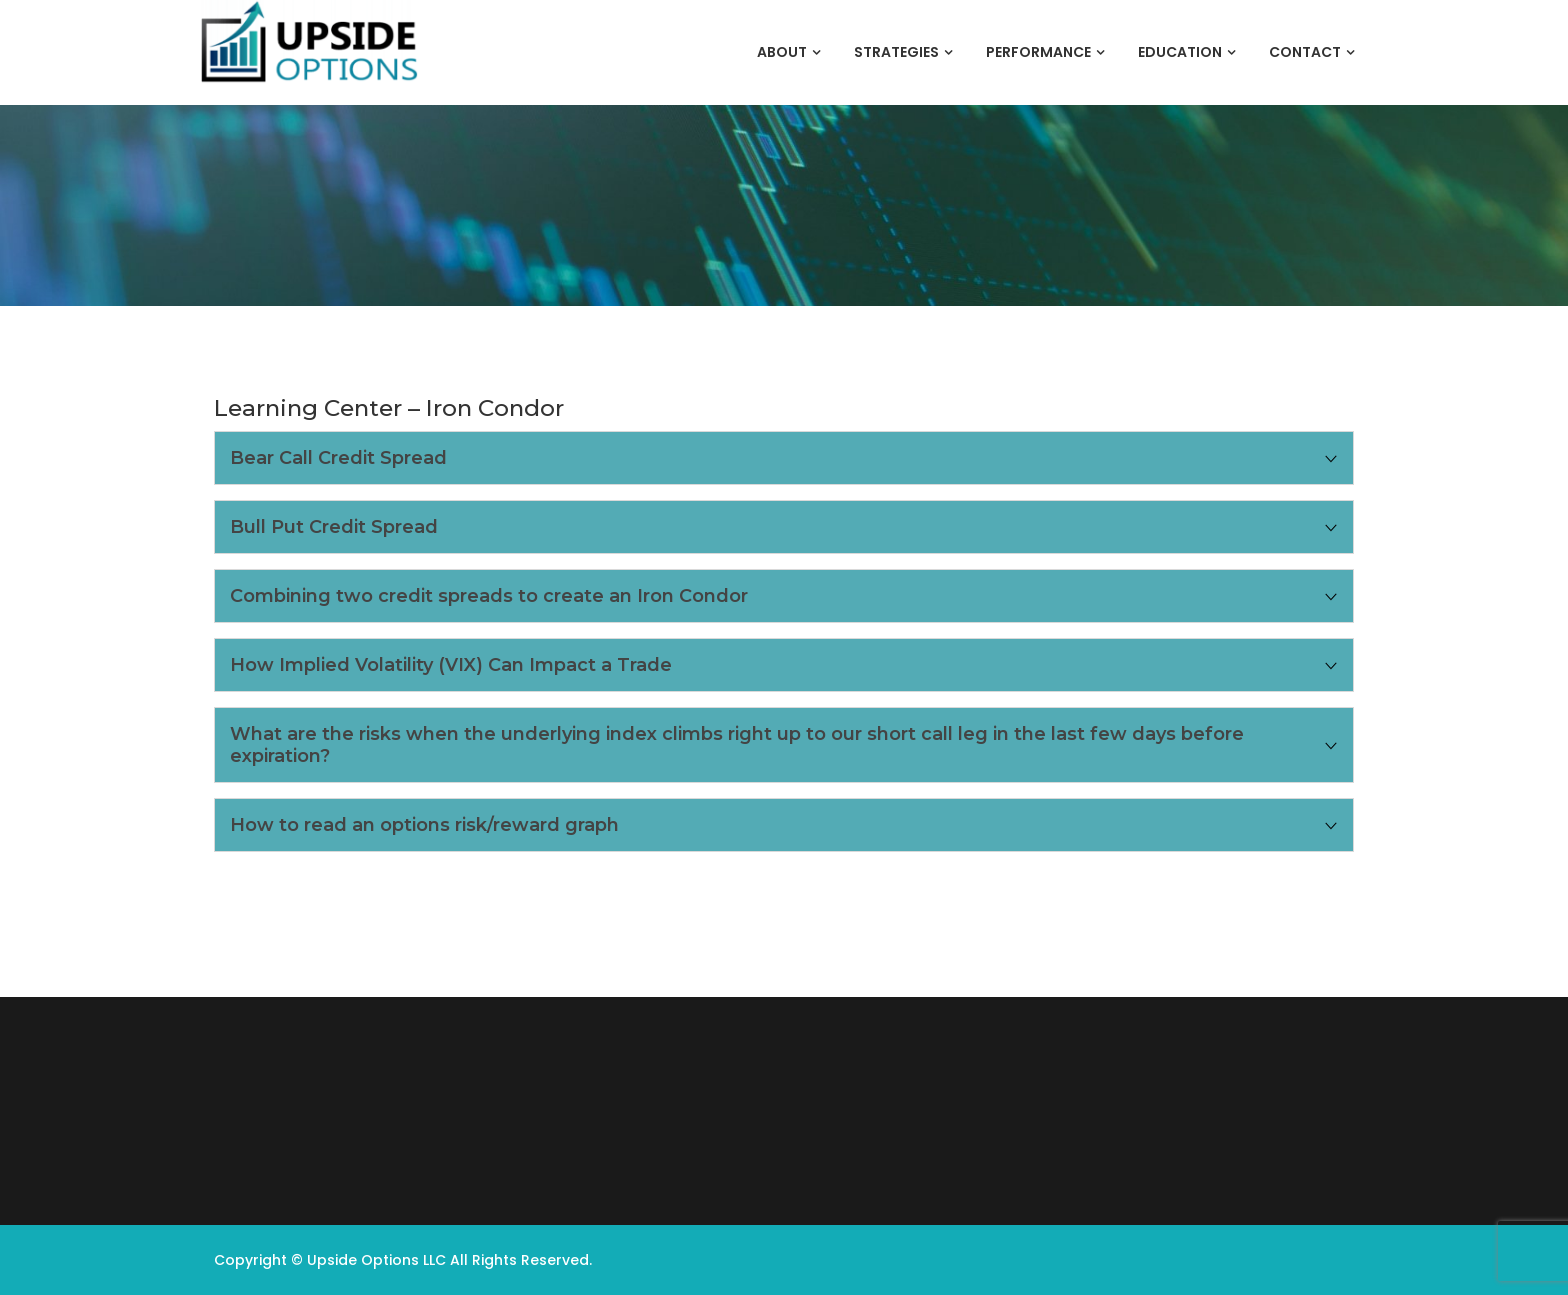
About (782, 52)
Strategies (896, 52)
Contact (1305, 52)
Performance (1038, 52)
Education (1180, 52)
